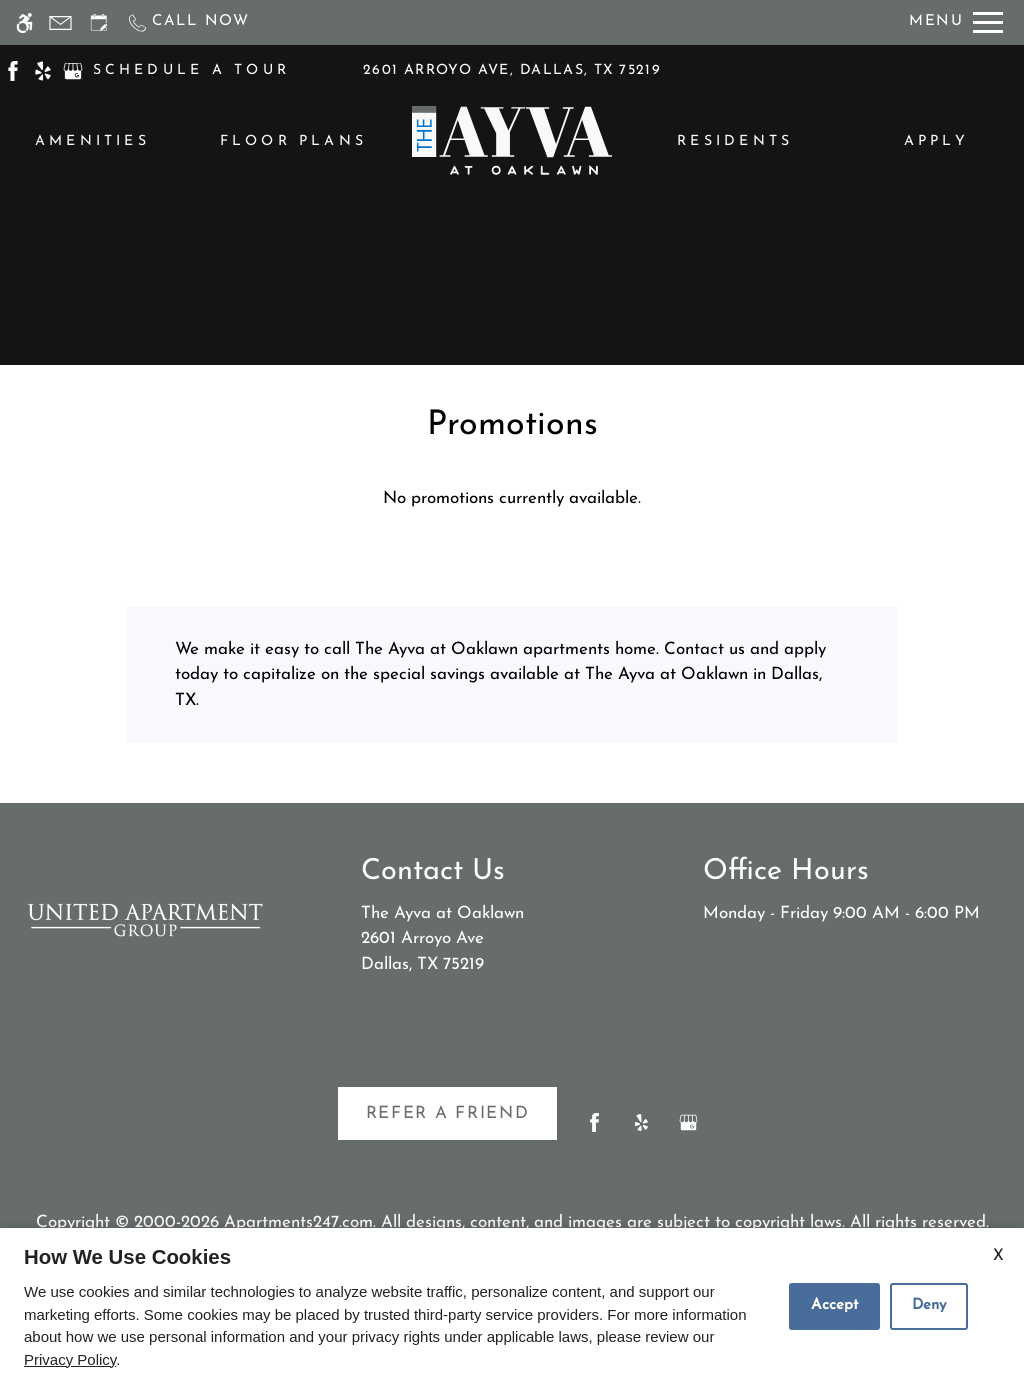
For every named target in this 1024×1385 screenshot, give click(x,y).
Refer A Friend (448, 1113)
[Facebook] (594, 1130)
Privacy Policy (70, 1359)
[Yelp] (641, 1130)
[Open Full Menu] (956, 22)
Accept (834, 1305)
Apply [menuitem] (936, 141)
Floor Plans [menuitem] (294, 141)
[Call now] (188, 22)
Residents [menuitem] (735, 141)
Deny (929, 1305)
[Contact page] (60, 22)
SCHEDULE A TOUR (192, 70)
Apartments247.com (298, 1222)
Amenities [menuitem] (92, 141)
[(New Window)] (13, 69)
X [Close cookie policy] (998, 1256)
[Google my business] (688, 1130)
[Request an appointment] (99, 22)
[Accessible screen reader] (24, 22)
